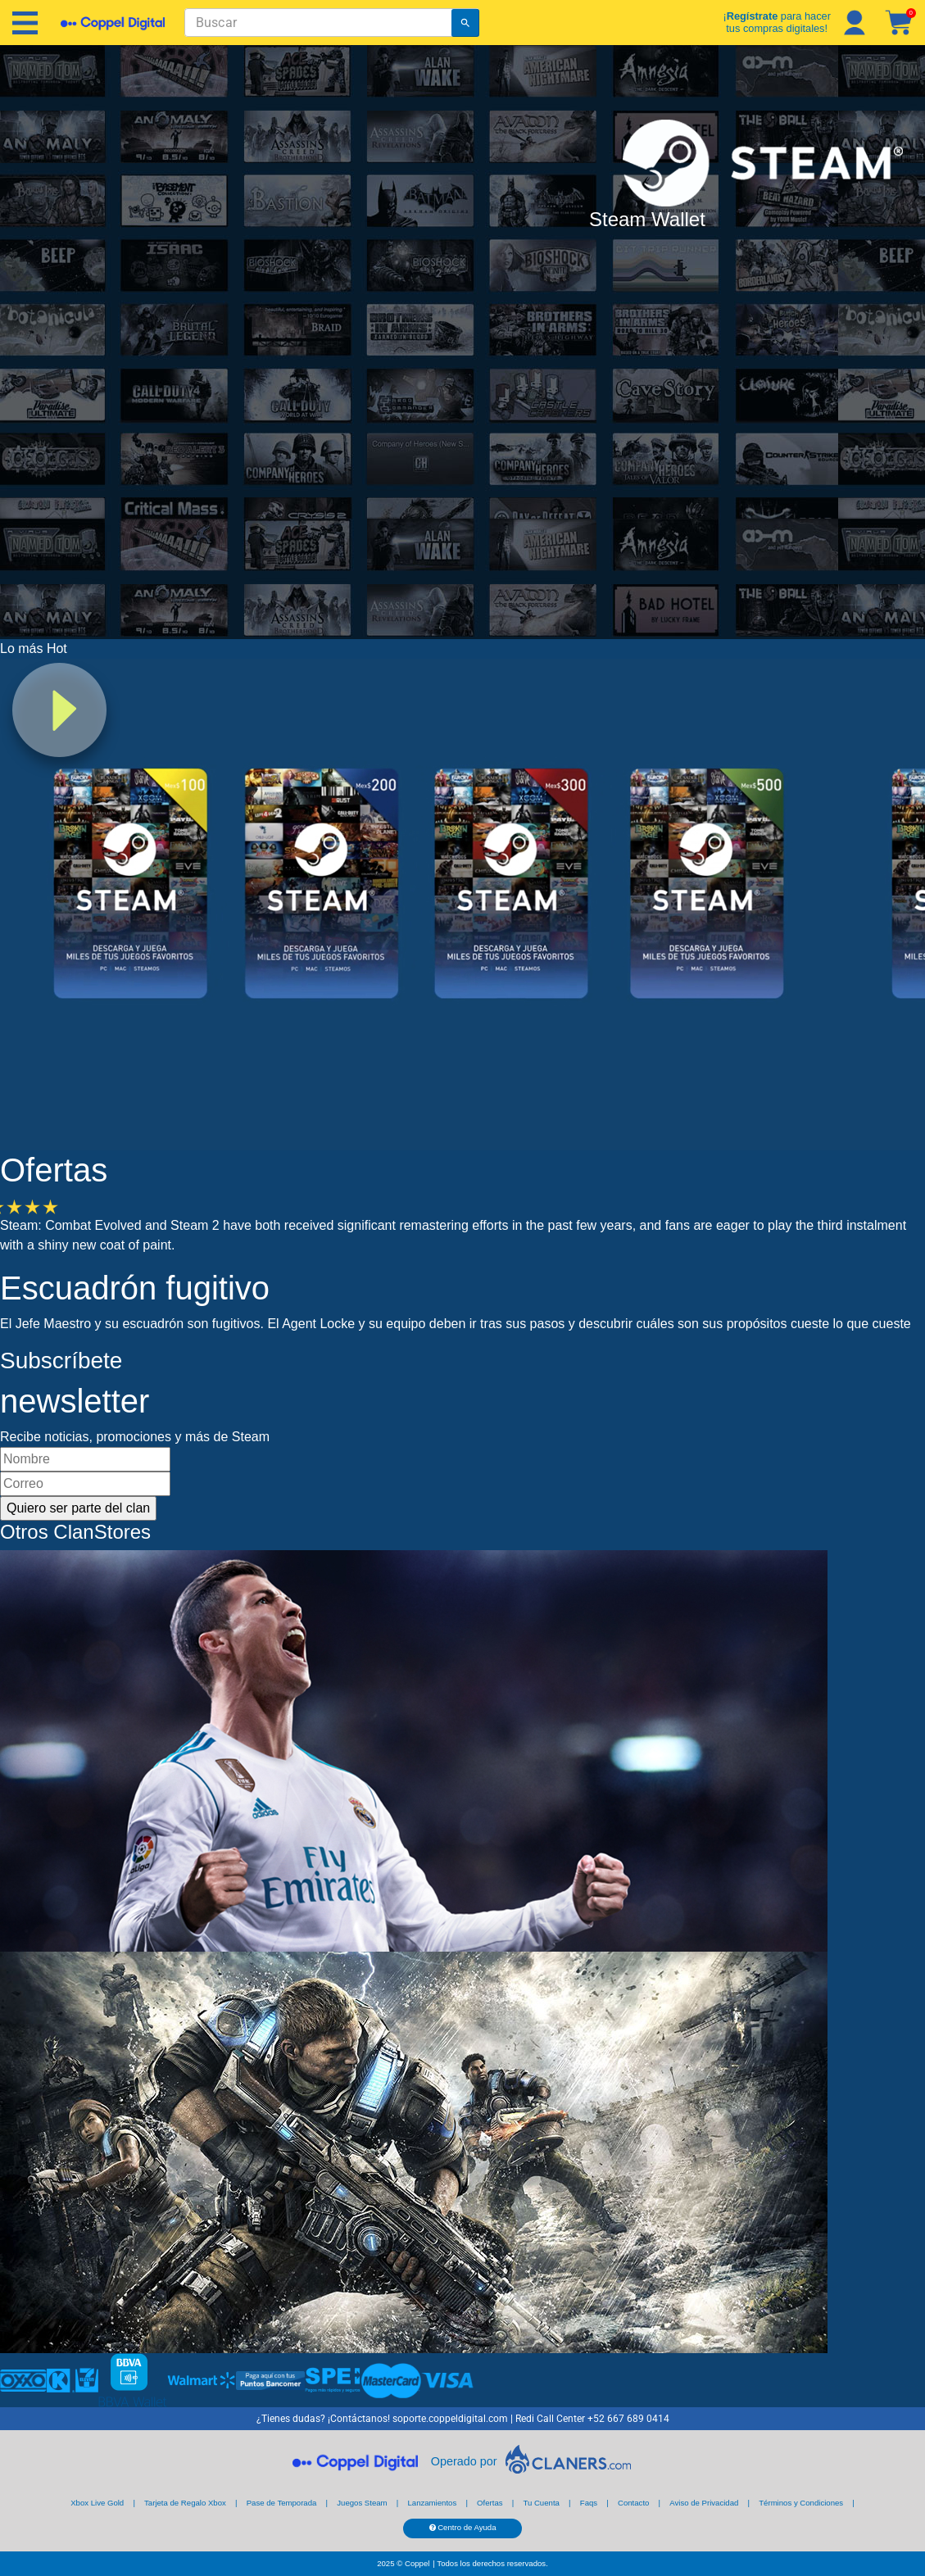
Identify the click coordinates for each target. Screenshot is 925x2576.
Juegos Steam (362, 2502)
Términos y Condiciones (801, 2502)
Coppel (417, 2563)
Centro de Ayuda (463, 2527)
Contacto (633, 2502)
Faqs (588, 2502)
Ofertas (489, 2502)
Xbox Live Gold (97, 2502)
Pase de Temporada (282, 2502)
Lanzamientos (431, 2502)
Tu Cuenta (541, 2502)
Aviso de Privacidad (703, 2502)
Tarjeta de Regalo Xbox (185, 2502)
